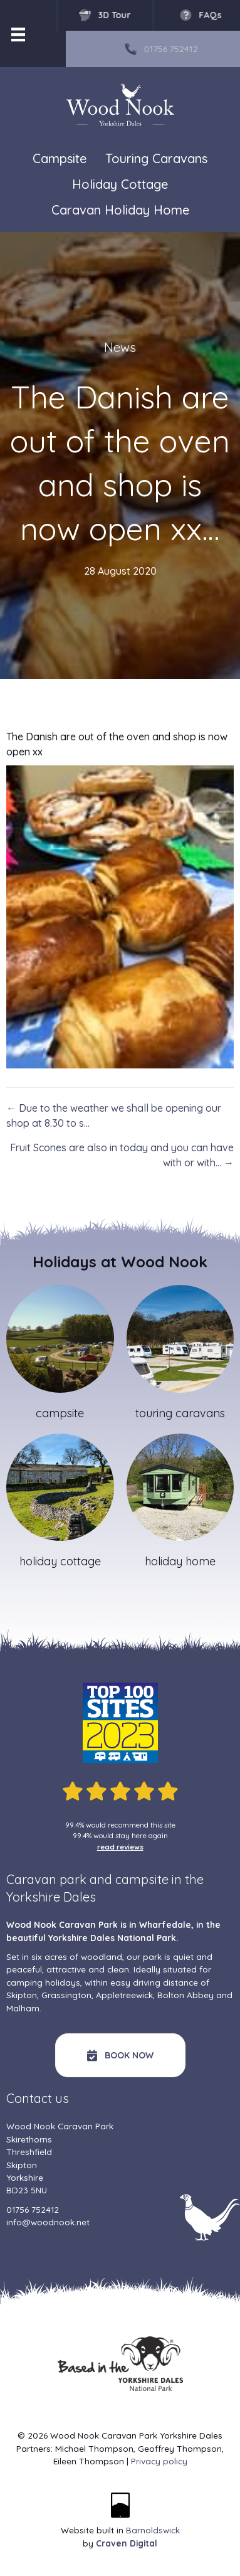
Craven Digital (126, 2543)
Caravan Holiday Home (120, 210)
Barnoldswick (153, 2530)
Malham (22, 2008)
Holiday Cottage (120, 185)
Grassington (66, 1994)
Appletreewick (124, 1994)
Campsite (59, 158)
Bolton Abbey (185, 1994)
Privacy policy (159, 2461)
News (120, 347)
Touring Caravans (156, 159)
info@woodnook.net (48, 2222)
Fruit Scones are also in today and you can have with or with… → (122, 1155)
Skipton (21, 1994)
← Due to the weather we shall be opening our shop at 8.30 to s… (113, 1115)
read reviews (120, 1846)
